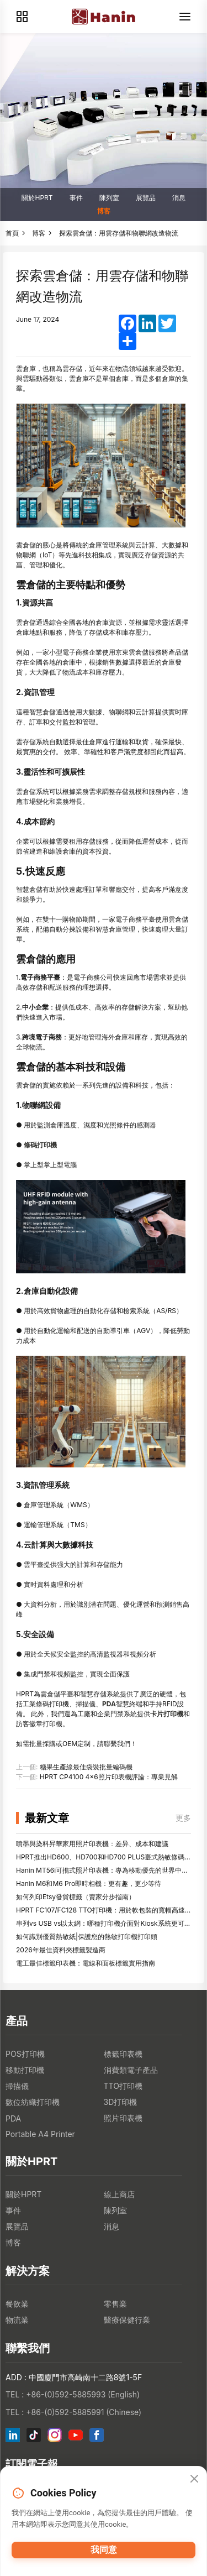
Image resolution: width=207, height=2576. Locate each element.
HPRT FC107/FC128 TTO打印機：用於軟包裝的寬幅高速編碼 (107, 1910)
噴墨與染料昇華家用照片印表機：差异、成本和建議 (92, 1844)
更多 (183, 1817)
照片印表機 (123, 2118)
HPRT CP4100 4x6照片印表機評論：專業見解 (109, 1777)
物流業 (17, 2319)
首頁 (12, 233)
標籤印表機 (123, 2053)
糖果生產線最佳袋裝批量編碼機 (86, 1767)
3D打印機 (120, 2102)
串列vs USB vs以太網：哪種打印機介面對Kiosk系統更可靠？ (107, 1923)
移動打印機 (25, 2070)
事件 (76, 198)
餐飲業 (17, 2303)
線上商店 (119, 2194)
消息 (178, 198)
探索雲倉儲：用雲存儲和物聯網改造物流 (118, 233)
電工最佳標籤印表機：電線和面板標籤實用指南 (85, 1963)
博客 (103, 211)
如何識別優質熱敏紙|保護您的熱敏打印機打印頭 (86, 1936)
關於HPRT (37, 198)
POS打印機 (25, 2053)
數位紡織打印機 (33, 2102)
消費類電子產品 (131, 2070)
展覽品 (146, 198)
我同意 (104, 2549)
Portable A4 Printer (40, 2134)
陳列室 (109, 198)
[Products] (22, 16)
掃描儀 (17, 2086)
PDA (13, 2118)
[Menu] (185, 16)
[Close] (194, 2479)
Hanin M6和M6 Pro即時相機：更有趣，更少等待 (88, 1883)
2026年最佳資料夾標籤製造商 (60, 1950)
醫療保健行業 (127, 2319)
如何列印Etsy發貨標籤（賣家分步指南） (75, 1897)
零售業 (115, 2303)
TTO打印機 (123, 2086)
